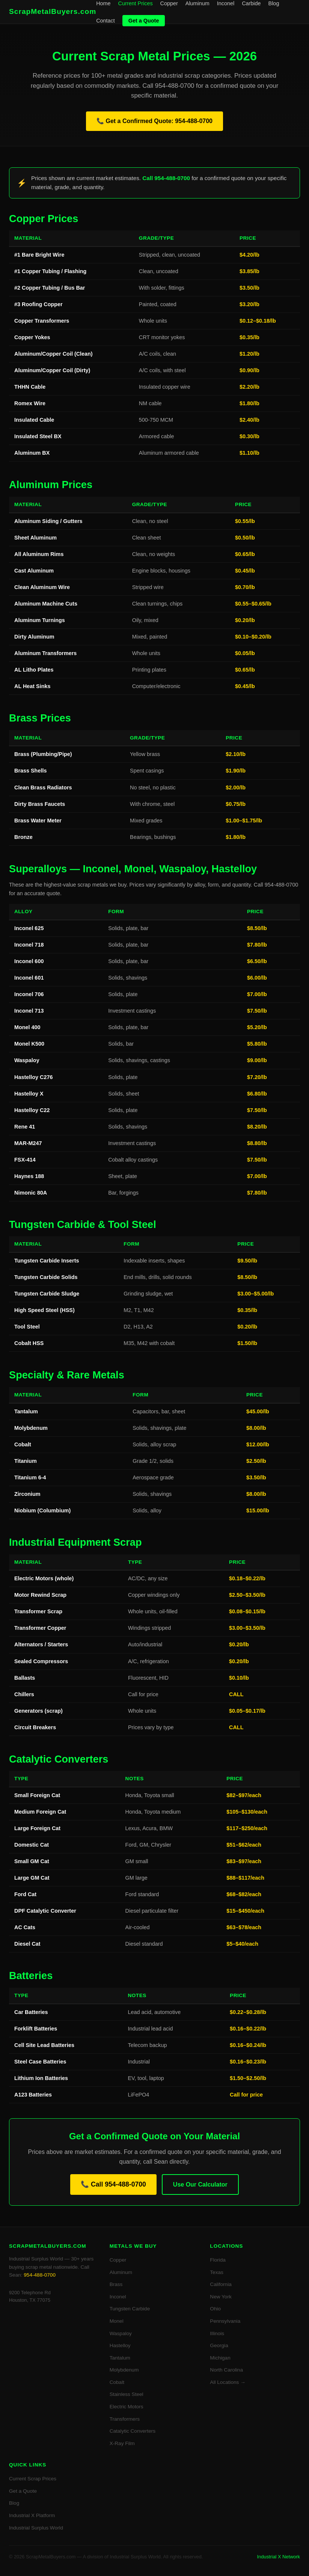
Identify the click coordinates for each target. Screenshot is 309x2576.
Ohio (215, 2308)
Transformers (125, 2419)
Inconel (225, 3)
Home (103, 3)
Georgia (219, 2345)
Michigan (220, 2358)
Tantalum (120, 2358)
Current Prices (135, 3)
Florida (218, 2260)
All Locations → (227, 2382)
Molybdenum (124, 2370)
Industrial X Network (278, 2556)
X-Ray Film (122, 2443)
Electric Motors (126, 2406)
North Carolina (226, 2370)
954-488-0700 (40, 2275)
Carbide (251, 3)
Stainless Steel (126, 2394)
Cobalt (117, 2382)
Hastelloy (120, 2345)
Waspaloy (121, 2333)
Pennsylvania (225, 2321)
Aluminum (197, 3)
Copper (169, 3)
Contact (105, 21)
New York (220, 2296)
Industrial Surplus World (36, 2528)
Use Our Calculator (200, 2184)
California (220, 2284)
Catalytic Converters (132, 2431)
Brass (116, 2284)
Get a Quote (143, 21)
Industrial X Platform (32, 2515)
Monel (117, 2321)
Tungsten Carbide (130, 2308)
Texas (216, 2272)
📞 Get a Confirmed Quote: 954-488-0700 (154, 121)
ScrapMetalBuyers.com (52, 11)
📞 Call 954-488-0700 (113, 2184)
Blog (273, 3)
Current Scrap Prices (32, 2478)
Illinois (217, 2333)
